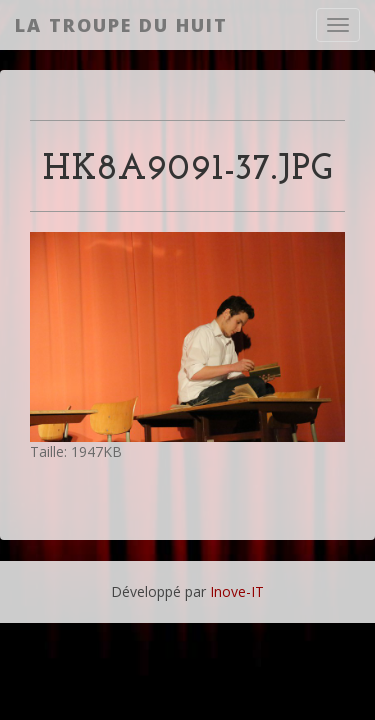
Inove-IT (237, 591)
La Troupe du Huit (121, 25)
